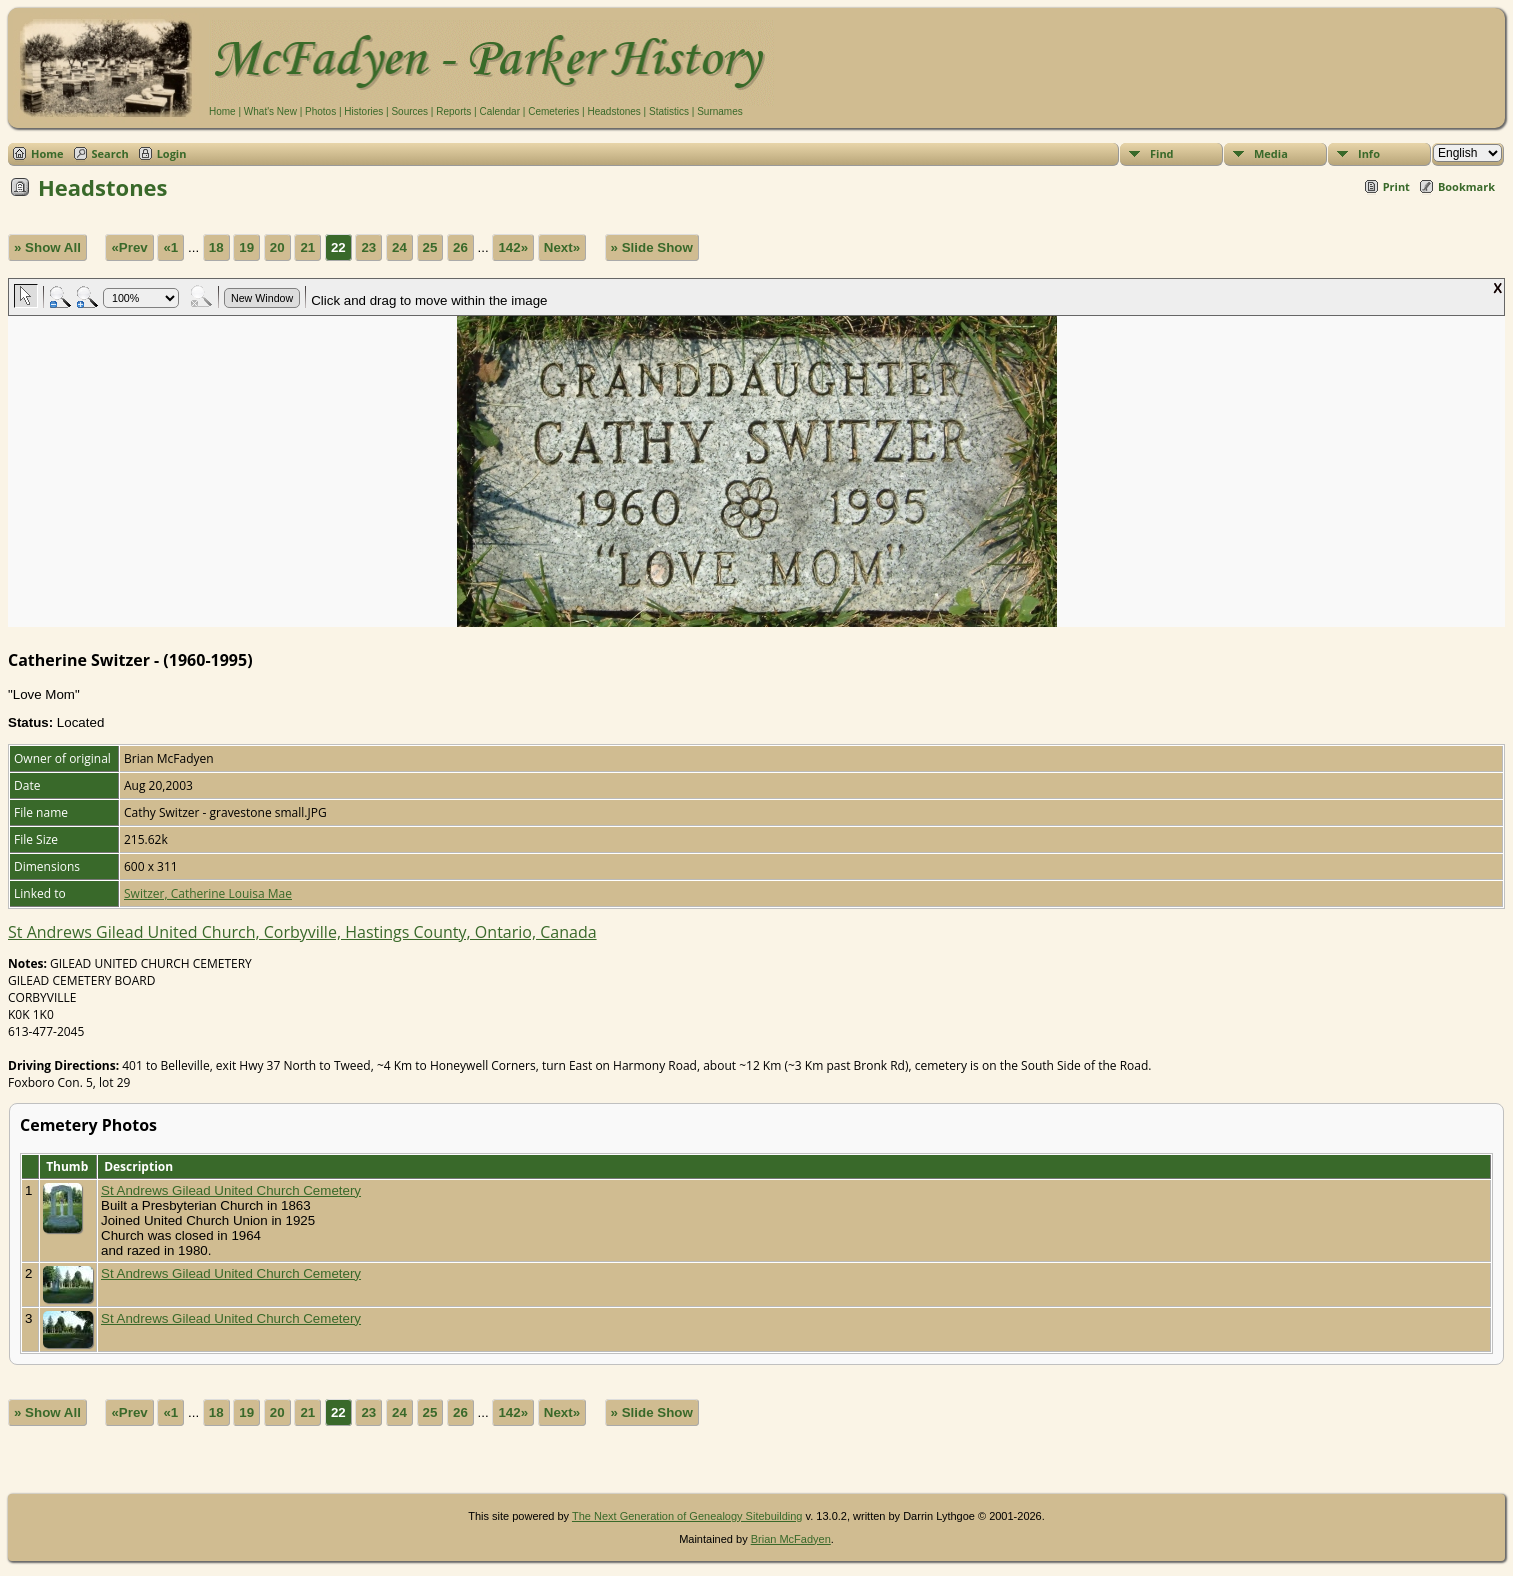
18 (216, 247)
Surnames (720, 111)
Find (1162, 153)
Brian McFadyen (791, 1539)
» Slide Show (652, 247)
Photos (320, 111)
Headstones (613, 111)
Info (1369, 153)
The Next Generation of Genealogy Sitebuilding (687, 1516)
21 (307, 247)
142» (513, 247)
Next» (562, 247)
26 (460, 247)
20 (277, 247)
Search (110, 153)
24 (399, 247)
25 (430, 247)
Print (1396, 186)
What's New (270, 111)
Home (222, 111)
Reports (453, 111)
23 (368, 247)
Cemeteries (553, 111)
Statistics (669, 111)
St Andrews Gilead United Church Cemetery (231, 1190)
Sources (409, 111)
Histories (363, 111)
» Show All (47, 247)
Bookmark (1466, 186)
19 (246, 247)
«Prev (129, 247)
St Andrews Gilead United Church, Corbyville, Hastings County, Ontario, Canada (302, 932)
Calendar (499, 111)
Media (1271, 153)
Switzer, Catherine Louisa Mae (208, 893)
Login (172, 153)
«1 (170, 247)
